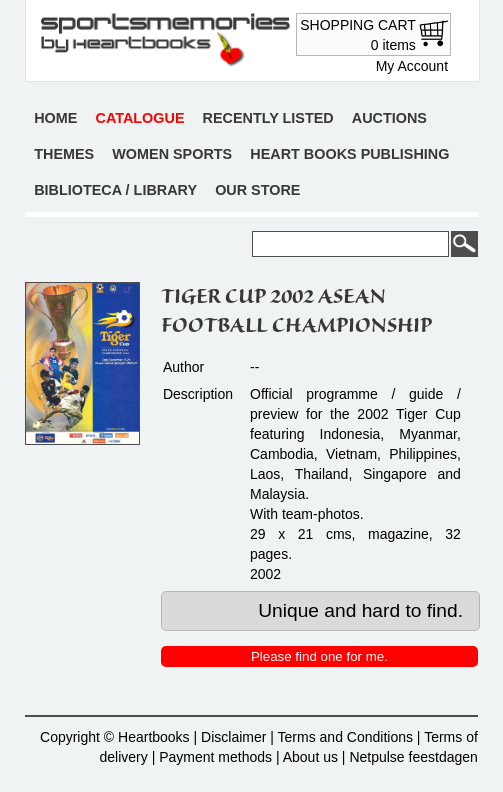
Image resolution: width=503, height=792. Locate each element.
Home (55, 118)
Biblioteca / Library (115, 190)
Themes (64, 154)
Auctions (389, 118)
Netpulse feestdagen (413, 757)
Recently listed (268, 118)
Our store (257, 190)
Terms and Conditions (345, 737)
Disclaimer (233, 737)
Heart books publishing (349, 154)
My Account (412, 66)
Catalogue (139, 118)
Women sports (172, 154)
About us (310, 757)
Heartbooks (154, 737)
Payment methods (215, 757)
